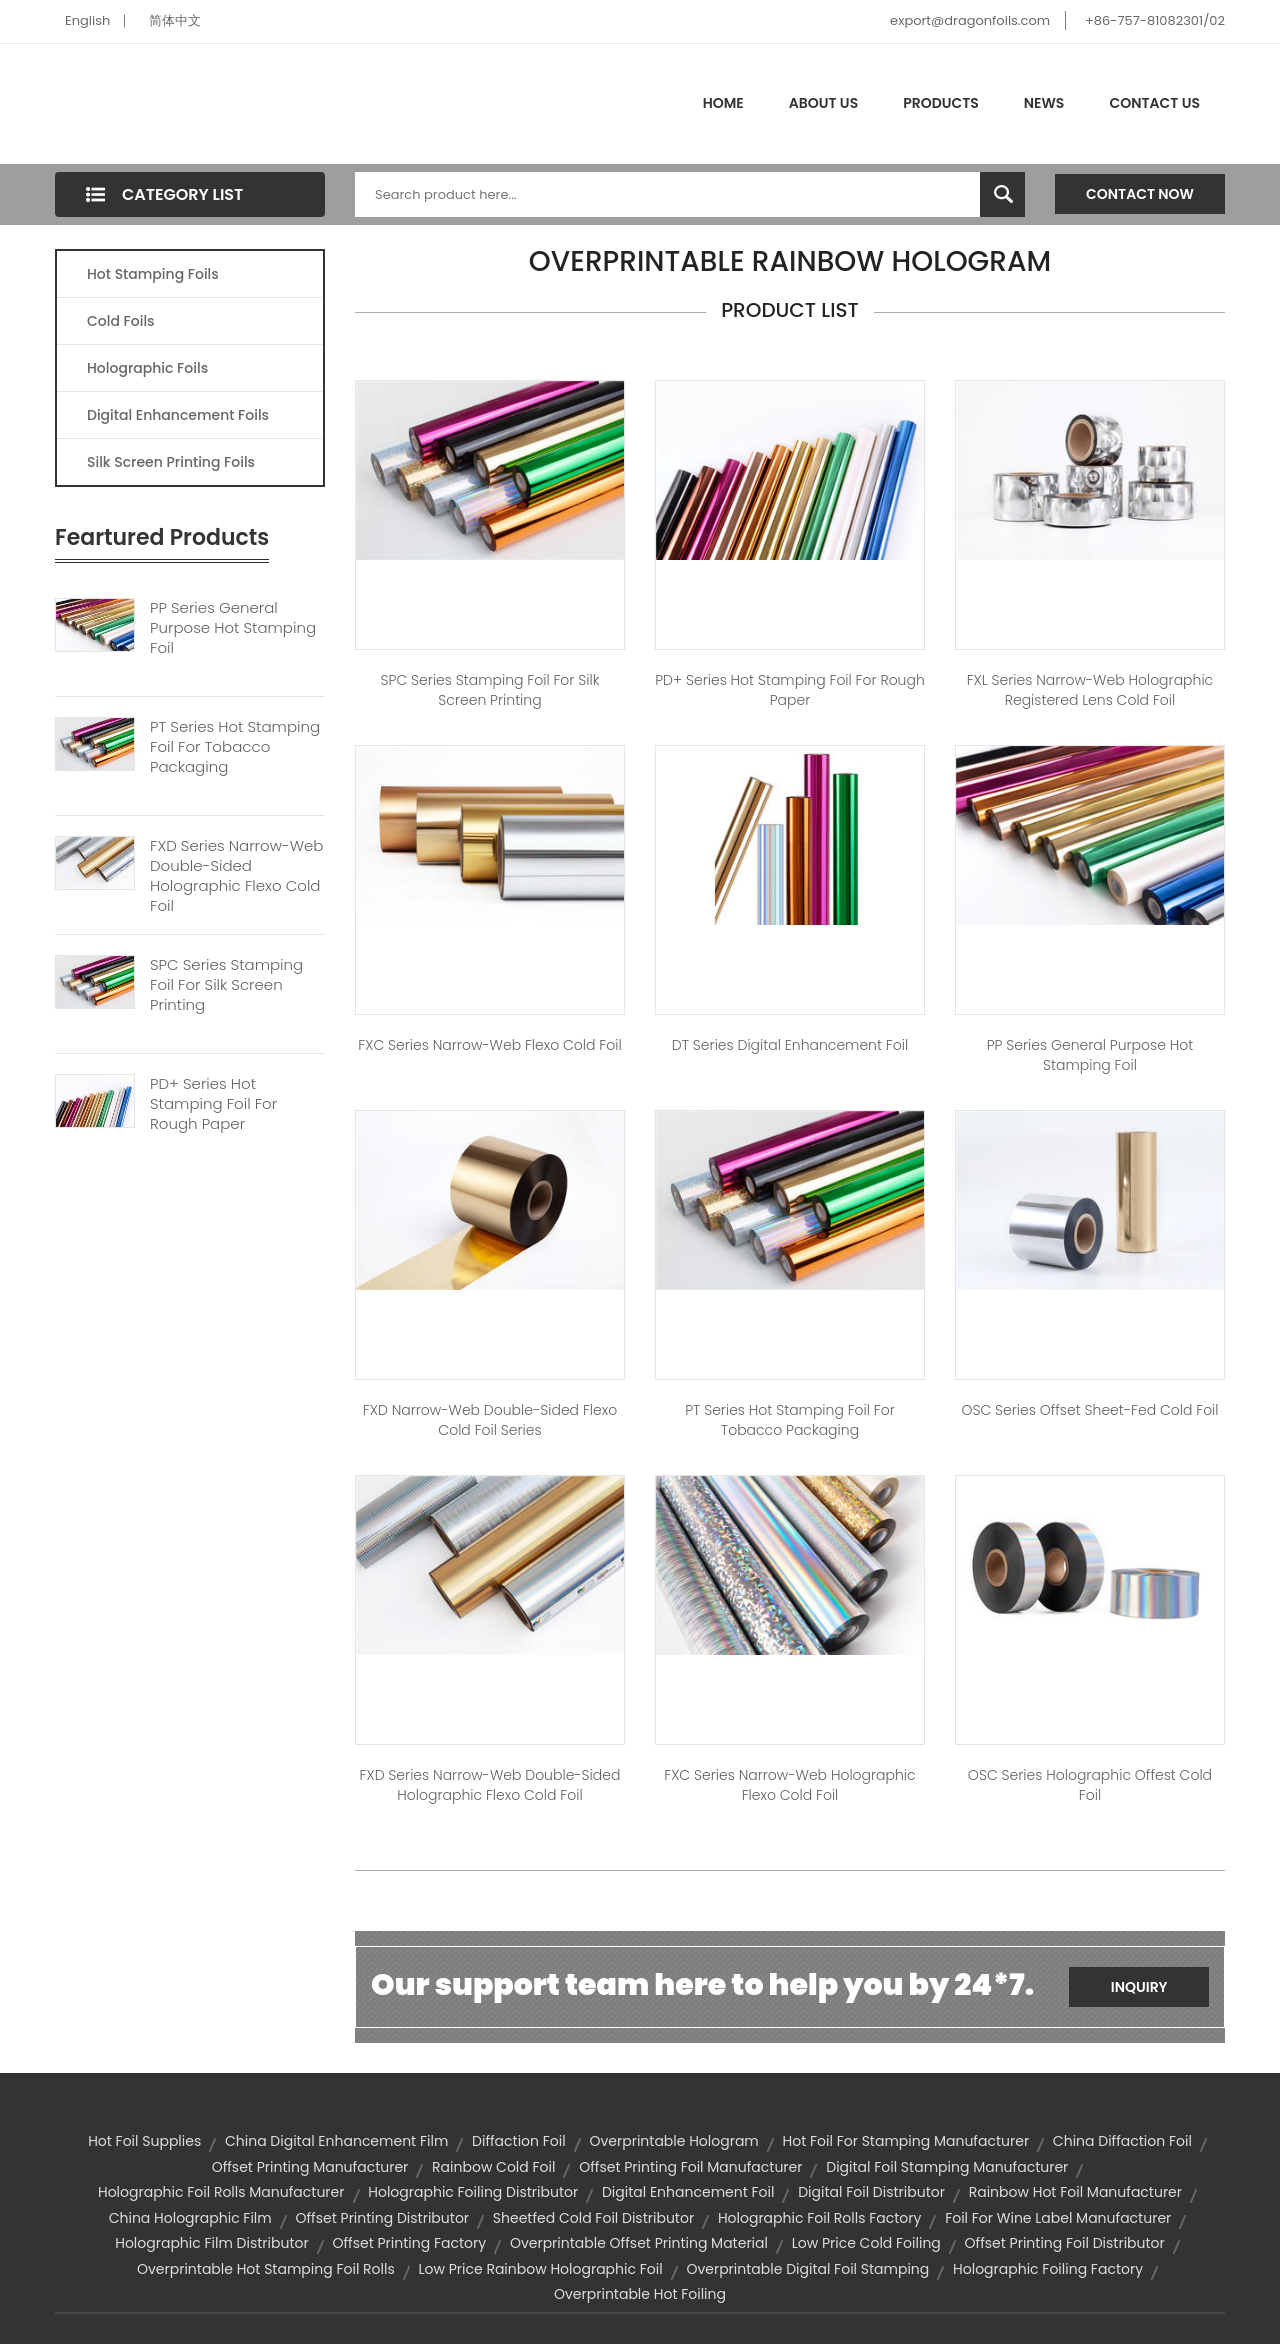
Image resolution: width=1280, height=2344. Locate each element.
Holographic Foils (147, 368)
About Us (823, 103)
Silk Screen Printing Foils (171, 462)
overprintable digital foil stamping (807, 2269)
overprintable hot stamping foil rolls (266, 2269)
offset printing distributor (382, 2218)
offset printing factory (409, 2243)
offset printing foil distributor (1065, 2243)
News (1044, 103)
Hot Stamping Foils (153, 274)
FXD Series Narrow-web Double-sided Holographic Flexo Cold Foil (236, 876)
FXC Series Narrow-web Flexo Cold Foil (489, 1045)
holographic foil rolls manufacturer (221, 2192)
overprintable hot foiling (640, 2294)
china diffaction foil (1122, 2141)
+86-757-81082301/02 (1155, 20)
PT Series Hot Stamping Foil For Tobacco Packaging (235, 747)
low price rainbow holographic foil (540, 2269)
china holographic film (190, 2218)
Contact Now (1140, 194)
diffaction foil (519, 2141)
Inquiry (1139, 1987)
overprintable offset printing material (639, 2243)
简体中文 (175, 20)
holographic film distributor (212, 2243)
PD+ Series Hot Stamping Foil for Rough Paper (790, 690)
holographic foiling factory (1048, 2269)
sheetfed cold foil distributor (593, 2218)
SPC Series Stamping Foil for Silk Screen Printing (490, 690)
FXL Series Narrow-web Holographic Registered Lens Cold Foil (1090, 690)
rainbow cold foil (493, 2167)
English (87, 20)
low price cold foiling (866, 2243)
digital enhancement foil (688, 2192)
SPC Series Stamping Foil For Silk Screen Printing (226, 985)
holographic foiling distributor (473, 2192)
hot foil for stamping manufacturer (906, 2141)
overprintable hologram (673, 2141)
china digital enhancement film (336, 2141)
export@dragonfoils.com (970, 20)
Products (941, 103)
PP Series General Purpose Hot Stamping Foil (233, 628)
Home (723, 103)
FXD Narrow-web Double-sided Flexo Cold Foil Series (490, 1420)
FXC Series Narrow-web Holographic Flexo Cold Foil (789, 1785)
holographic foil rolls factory (820, 2218)
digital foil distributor (871, 2192)
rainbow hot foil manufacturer (1075, 2192)
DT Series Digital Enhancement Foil (790, 1045)
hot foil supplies (144, 2141)
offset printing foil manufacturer (690, 2167)
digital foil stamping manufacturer (947, 2167)
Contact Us (1154, 103)
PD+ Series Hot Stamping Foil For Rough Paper (213, 1104)
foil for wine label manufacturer (1058, 2218)
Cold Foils (121, 321)
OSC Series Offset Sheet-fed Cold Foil (1089, 1410)
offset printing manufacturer (310, 2167)
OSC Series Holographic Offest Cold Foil (1090, 1785)
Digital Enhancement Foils (178, 415)
